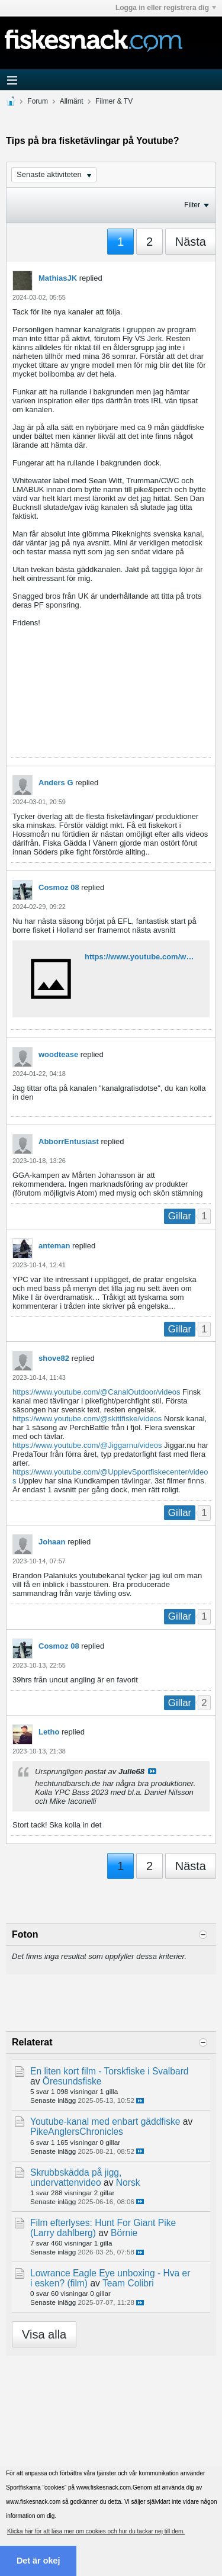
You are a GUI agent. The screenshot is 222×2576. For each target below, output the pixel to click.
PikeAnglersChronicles (76, 2132)
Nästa (190, 241)
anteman (54, 1245)
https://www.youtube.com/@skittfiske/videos (87, 1418)
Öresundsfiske (72, 2081)
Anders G (55, 782)
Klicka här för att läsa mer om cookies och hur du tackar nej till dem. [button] (96, 2531)
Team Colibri (128, 2283)
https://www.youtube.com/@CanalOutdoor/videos (96, 1391)
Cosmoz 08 (58, 887)
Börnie (124, 2233)
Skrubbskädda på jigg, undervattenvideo (75, 2177)
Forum (37, 101)
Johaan (52, 1541)
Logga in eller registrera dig (165, 8)
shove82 (53, 1358)
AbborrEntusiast (68, 1141)
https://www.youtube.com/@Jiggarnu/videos (87, 1445)
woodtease (58, 1054)
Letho (48, 1731)
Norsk (128, 2182)
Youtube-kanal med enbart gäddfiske (105, 2121)
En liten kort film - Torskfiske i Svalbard (109, 2071)
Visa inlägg (152, 1771)
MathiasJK (57, 278)
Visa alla (44, 2334)
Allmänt (71, 101)
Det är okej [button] (38, 2560)
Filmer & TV (114, 101)
